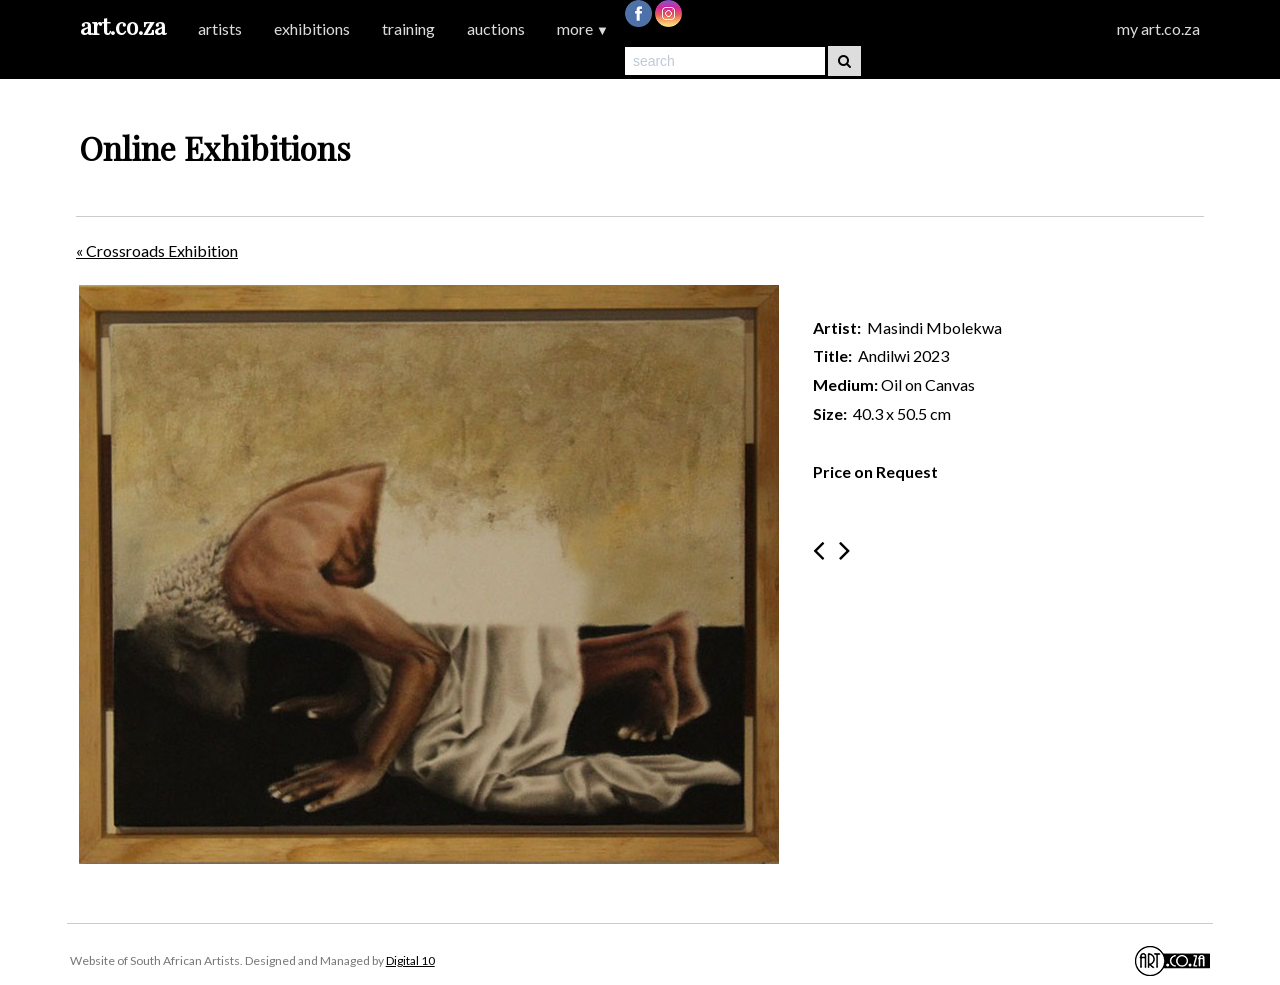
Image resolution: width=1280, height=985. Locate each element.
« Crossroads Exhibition (157, 250)
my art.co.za (1158, 28)
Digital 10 (410, 960)
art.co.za (123, 25)
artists (220, 28)
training (408, 28)
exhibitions (312, 28)
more (583, 28)
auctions (496, 28)
